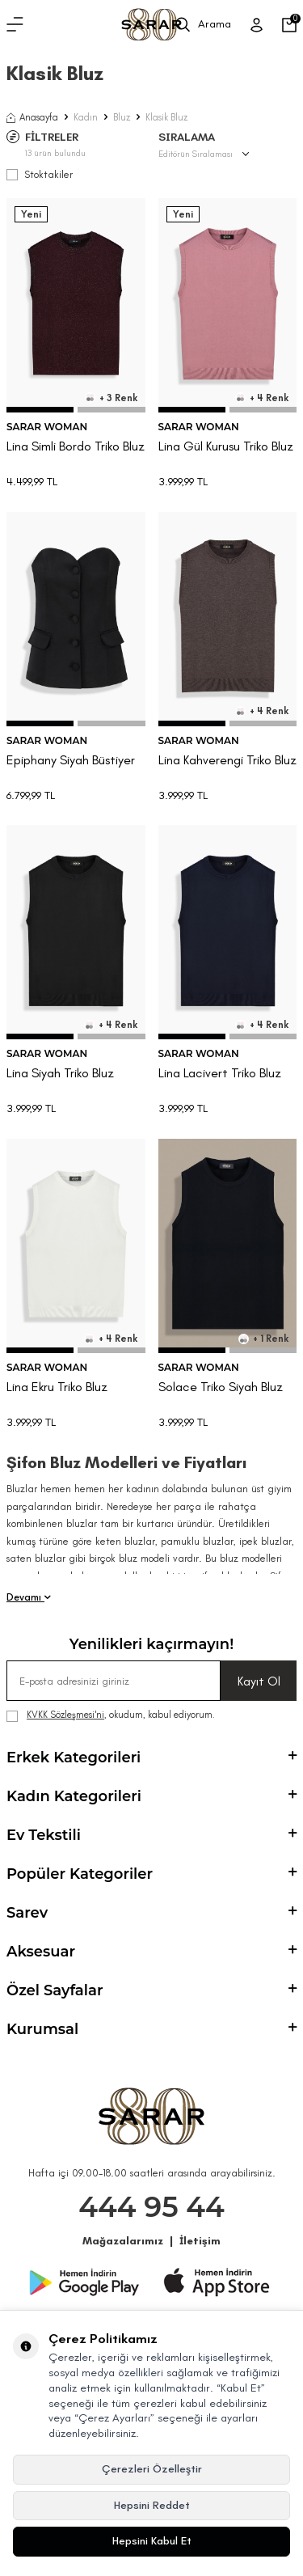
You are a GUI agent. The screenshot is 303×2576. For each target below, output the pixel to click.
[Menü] (14, 25)
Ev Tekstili (151, 1835)
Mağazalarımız (122, 2241)
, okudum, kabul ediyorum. (110, 1715)
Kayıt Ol (259, 1681)
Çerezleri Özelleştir (152, 2469)
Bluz (121, 117)
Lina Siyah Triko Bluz (60, 1073)
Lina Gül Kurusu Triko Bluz (225, 446)
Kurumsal (151, 2029)
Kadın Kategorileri (151, 1796)
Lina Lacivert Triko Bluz (219, 1073)
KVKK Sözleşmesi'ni (65, 1714)
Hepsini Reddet (152, 2505)
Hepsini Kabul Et (151, 2541)
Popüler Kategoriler (151, 1874)
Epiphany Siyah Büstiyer (70, 760)
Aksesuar (151, 1951)
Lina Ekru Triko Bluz (56, 1386)
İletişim (200, 2241)
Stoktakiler (39, 174)
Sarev (151, 1912)
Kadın (86, 117)
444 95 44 (151, 2206)
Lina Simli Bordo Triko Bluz (75, 446)
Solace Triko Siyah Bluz (220, 1386)
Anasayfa (32, 117)
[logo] (151, 24)
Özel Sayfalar (151, 1990)
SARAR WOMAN (46, 427)
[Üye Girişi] (256, 25)
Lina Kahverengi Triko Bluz (227, 760)
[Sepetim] (289, 25)
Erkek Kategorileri (151, 1757)
